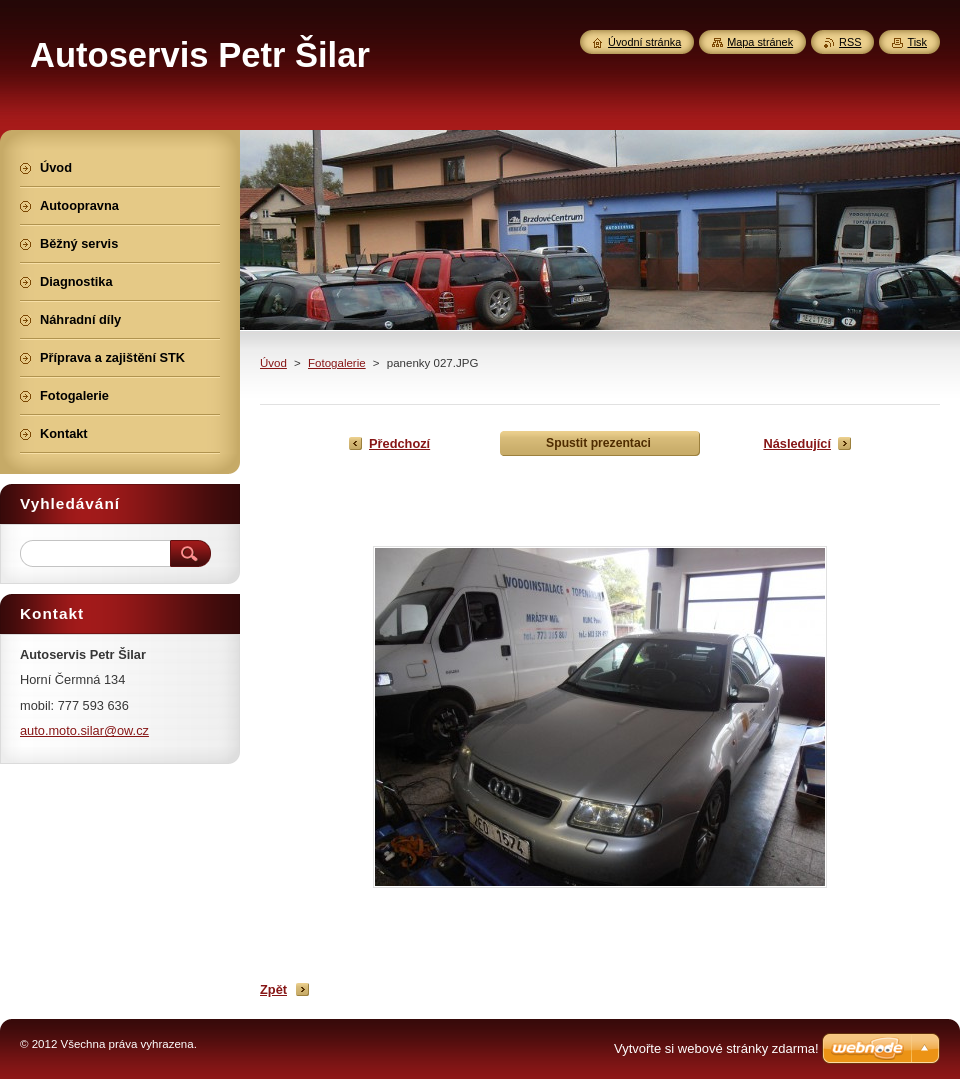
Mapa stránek (760, 42)
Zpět (273, 989)
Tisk (917, 42)
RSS (850, 42)
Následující (797, 443)
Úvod (273, 363)
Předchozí (399, 443)
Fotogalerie (337, 363)
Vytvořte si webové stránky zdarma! (716, 1048)
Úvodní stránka (644, 42)
